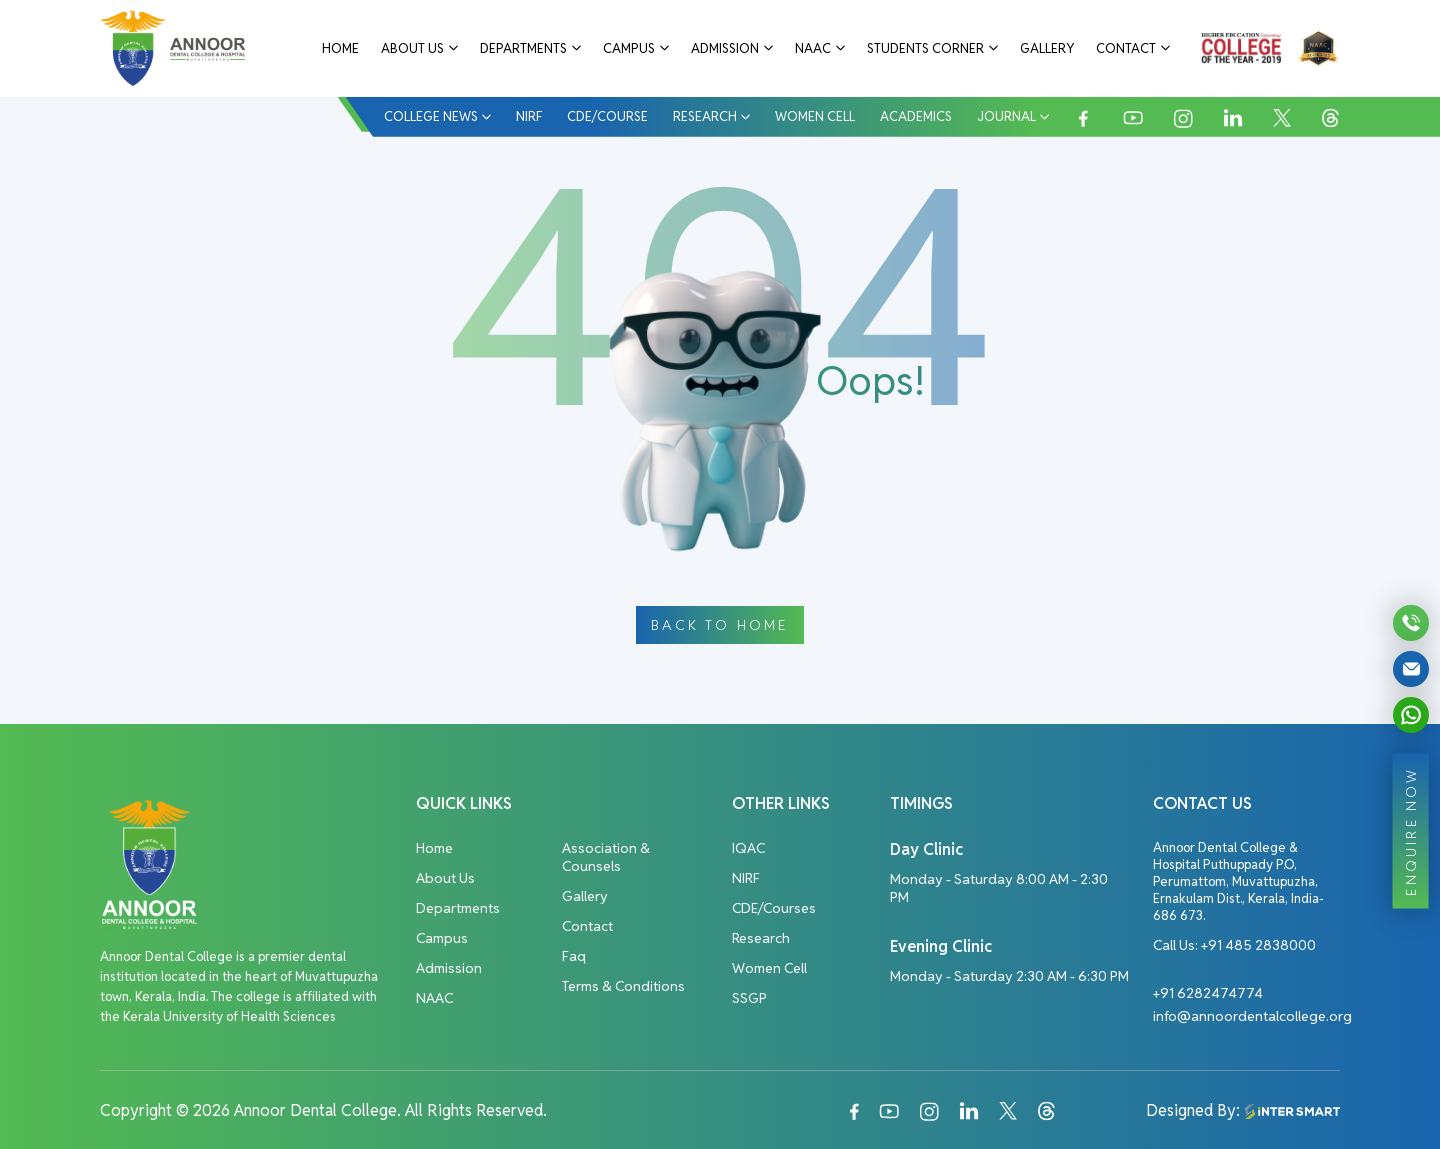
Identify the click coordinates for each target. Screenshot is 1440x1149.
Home (340, 48)
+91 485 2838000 (1258, 945)
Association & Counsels (606, 857)
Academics (916, 116)
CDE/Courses (774, 908)
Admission (725, 48)
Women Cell (815, 116)
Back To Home (719, 625)
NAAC (813, 48)
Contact (1126, 48)
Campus (629, 48)
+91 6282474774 (1208, 993)
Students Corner (925, 48)
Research (705, 116)
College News (431, 116)
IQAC (748, 848)
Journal (1006, 116)
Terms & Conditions (623, 986)
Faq (574, 956)
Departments (523, 48)
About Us (412, 48)
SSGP (749, 998)
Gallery (1047, 48)
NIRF (529, 116)
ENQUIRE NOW (1411, 830)
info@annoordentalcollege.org (1252, 1016)
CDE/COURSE (607, 116)
